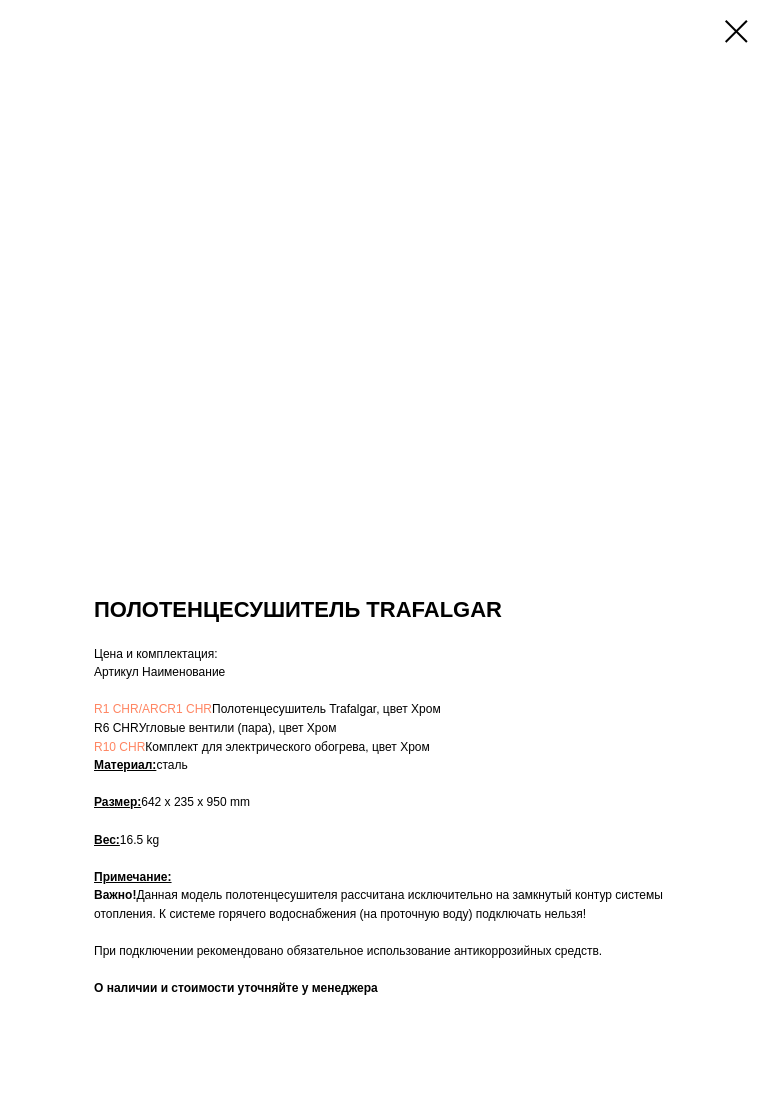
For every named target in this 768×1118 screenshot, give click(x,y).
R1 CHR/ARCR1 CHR (153, 709)
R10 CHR (119, 747)
